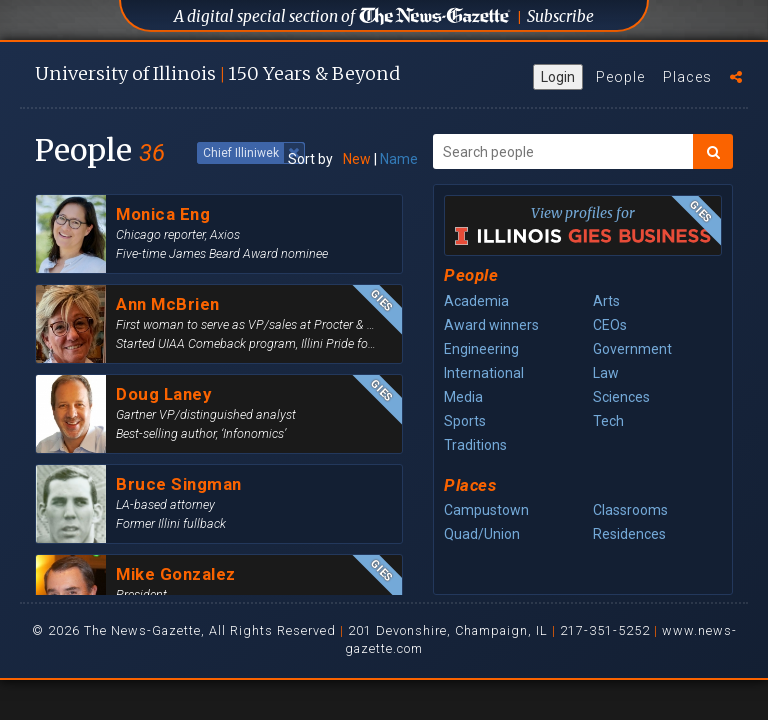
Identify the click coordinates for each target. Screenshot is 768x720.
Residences (629, 534)
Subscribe (560, 16)
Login (558, 77)
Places (687, 77)
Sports (465, 421)
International (484, 373)
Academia (476, 301)
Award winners (491, 325)
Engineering (481, 349)
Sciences (621, 397)
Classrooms (630, 510)
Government (632, 349)
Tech (608, 421)
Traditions (475, 445)
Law (606, 373)
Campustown (486, 510)
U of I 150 (217, 73)
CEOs (610, 325)
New (357, 159)
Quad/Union (482, 534)
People (620, 77)
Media (463, 397)
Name (399, 159)
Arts (606, 301)
